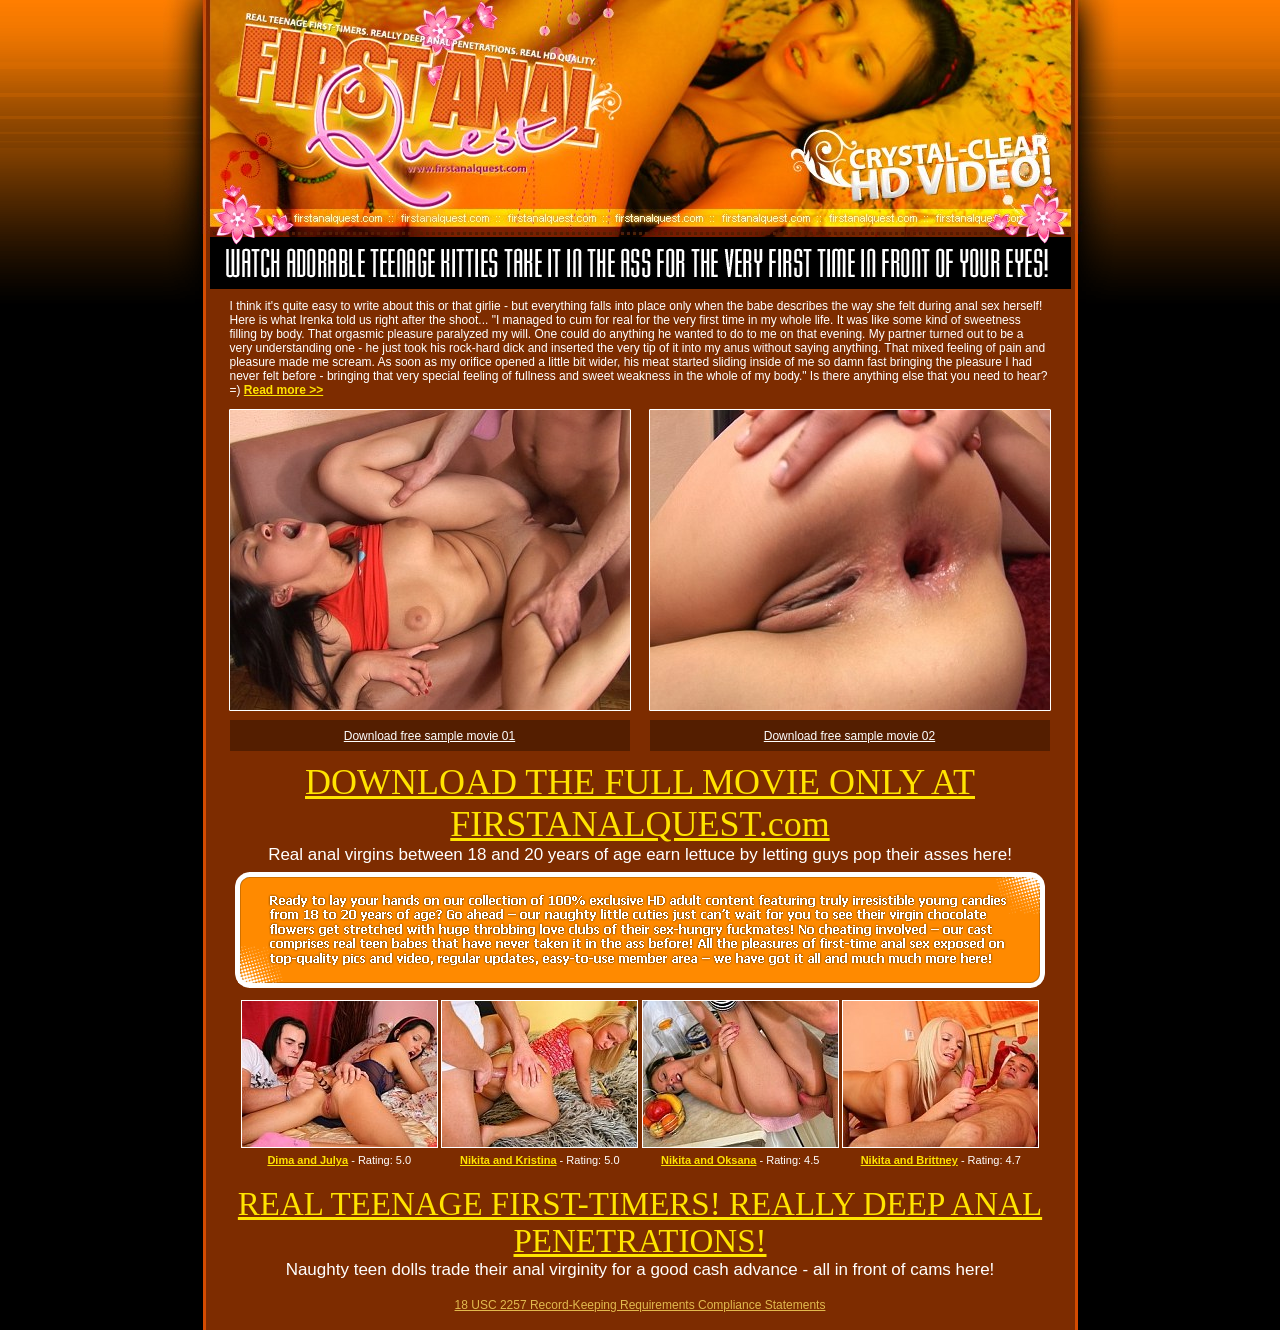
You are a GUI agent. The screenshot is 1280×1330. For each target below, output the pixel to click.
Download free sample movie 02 (849, 736)
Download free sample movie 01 (429, 736)
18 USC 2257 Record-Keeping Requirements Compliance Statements (640, 1305)
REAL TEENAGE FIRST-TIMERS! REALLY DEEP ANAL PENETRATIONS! (640, 1222)
